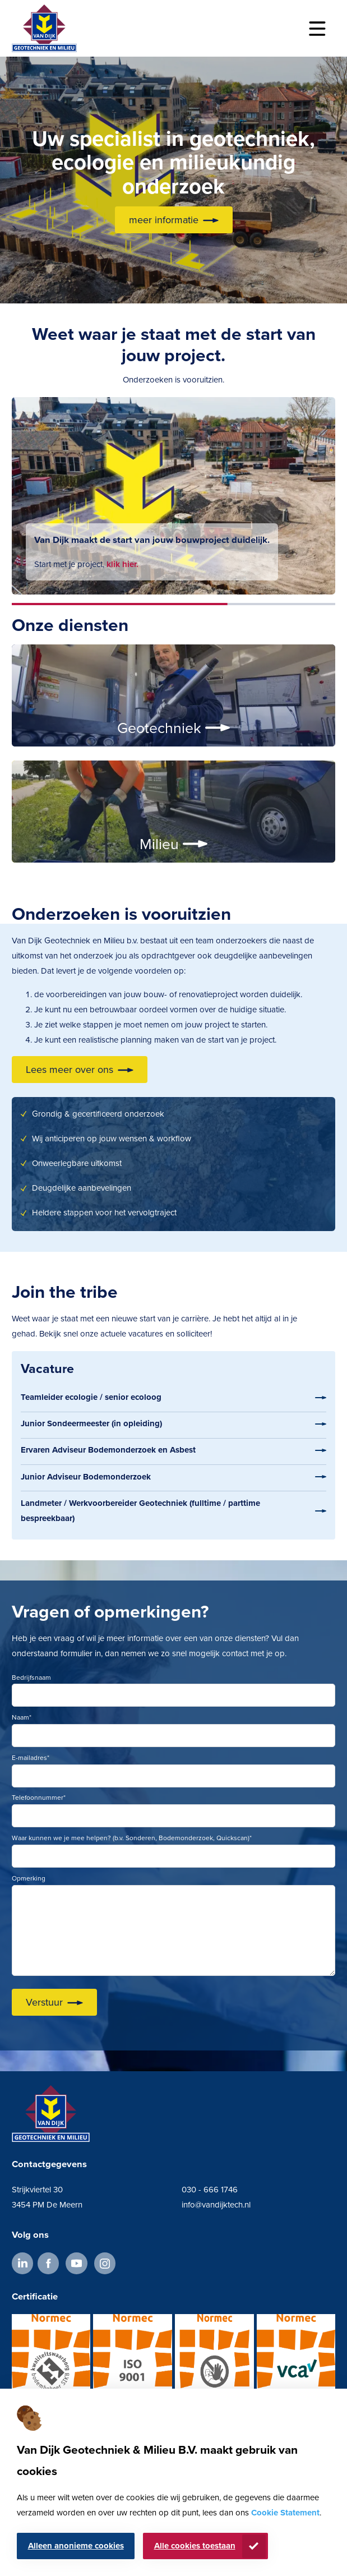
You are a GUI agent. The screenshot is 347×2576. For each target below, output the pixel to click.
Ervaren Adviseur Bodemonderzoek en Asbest (108, 1450)
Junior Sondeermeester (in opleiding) (91, 1423)
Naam (21, 1717)
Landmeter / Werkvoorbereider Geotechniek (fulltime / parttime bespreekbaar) (140, 1510)
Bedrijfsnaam (31, 1677)
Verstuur (44, 2002)
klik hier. (122, 564)
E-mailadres (30, 1758)
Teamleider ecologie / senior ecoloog (91, 1397)
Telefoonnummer (39, 1797)
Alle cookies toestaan (194, 2546)
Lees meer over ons (69, 1069)
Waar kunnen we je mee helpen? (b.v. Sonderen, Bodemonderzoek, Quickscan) (132, 1838)
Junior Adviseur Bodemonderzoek (86, 1477)
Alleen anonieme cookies (76, 2546)
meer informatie (163, 220)
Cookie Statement (285, 2512)
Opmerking (28, 1878)
